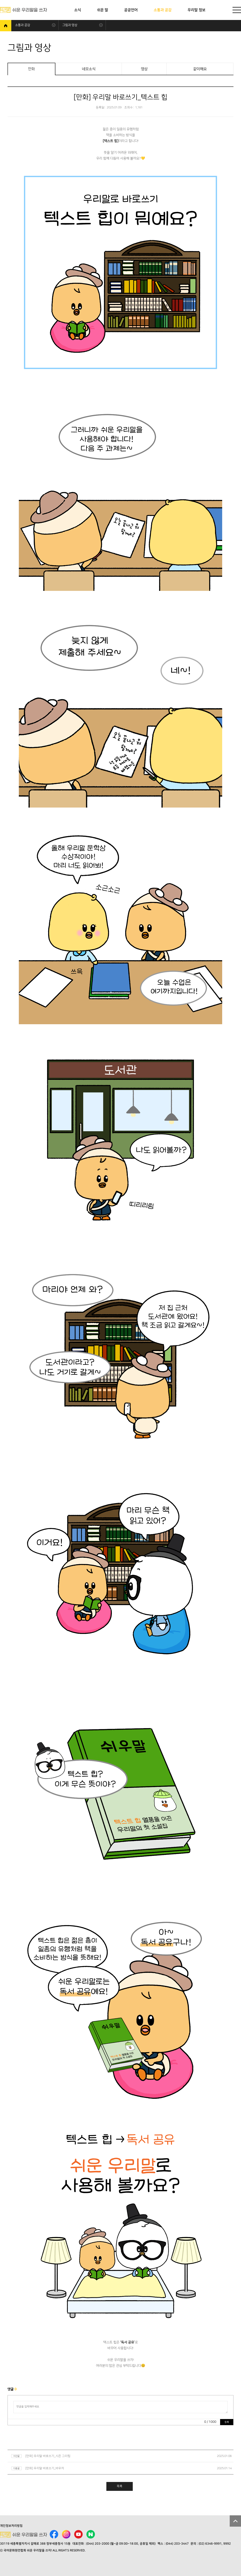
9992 (227, 2543)
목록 (119, 2486)
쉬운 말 (102, 10)
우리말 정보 (196, 10)
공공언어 (131, 10)
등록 (226, 2422)
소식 (77, 10)
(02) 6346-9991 (210, 2543)
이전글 (16, 2456)
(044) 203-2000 (97, 2543)
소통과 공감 (163, 10)
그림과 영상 (69, 25)
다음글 (16, 2468)
